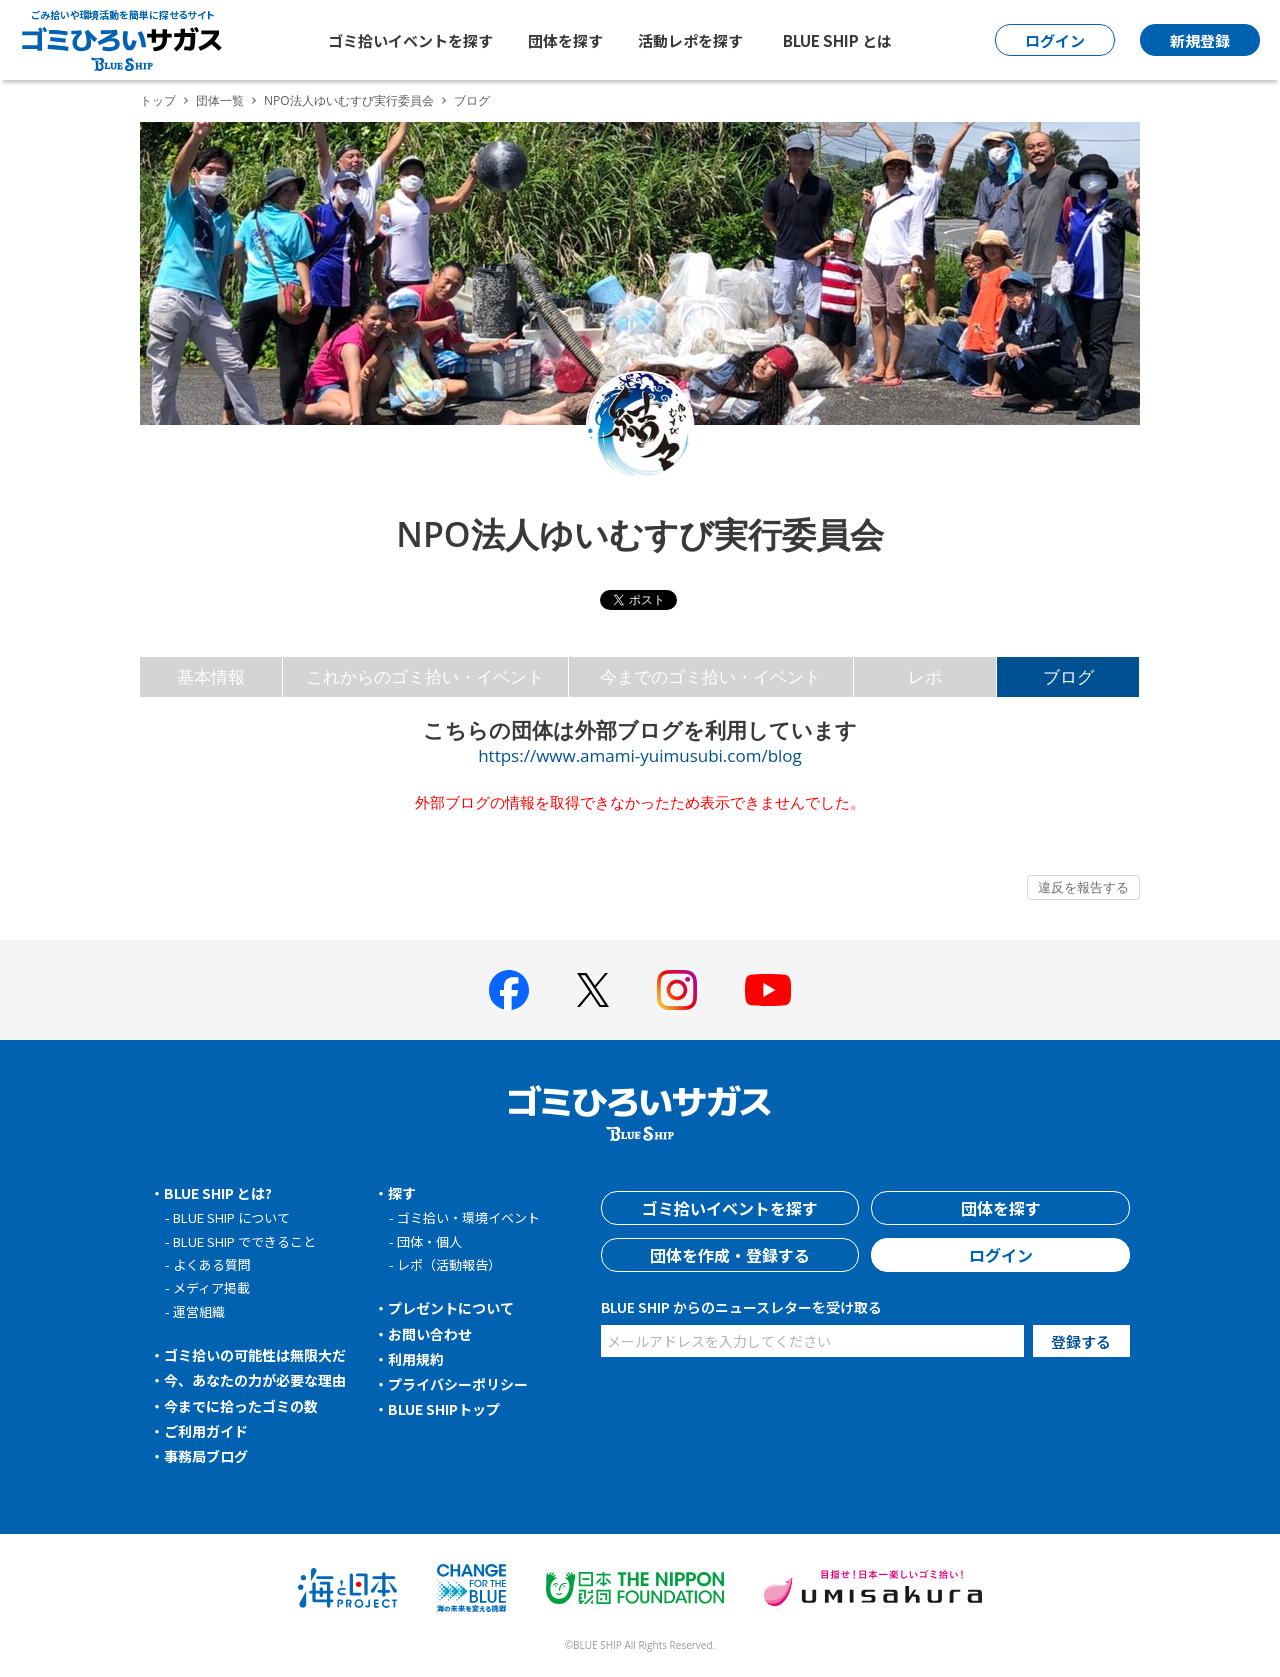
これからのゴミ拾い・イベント (425, 676)
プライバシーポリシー (458, 1384)
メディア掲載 (211, 1287)
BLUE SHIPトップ (444, 1409)
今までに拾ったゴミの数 (241, 1406)
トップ (158, 100)
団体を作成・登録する (730, 1255)
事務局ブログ (206, 1456)
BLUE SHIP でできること (244, 1241)
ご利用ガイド (206, 1431)
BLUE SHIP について (231, 1217)
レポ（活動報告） (449, 1264)
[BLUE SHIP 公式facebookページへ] (509, 990)
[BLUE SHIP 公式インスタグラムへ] (677, 990)
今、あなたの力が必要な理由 (255, 1380)
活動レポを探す (690, 40)
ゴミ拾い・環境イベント (468, 1217)
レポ (925, 676)
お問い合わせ (430, 1334)
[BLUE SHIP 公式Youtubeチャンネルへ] (768, 990)
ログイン (1001, 1255)
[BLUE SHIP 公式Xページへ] (593, 989)
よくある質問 (212, 1264)
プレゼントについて (451, 1308)
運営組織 (199, 1311)
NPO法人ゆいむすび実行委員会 (349, 100)
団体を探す (565, 40)
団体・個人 (429, 1241)
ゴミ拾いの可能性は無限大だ (255, 1355)
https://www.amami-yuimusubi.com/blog (640, 755)
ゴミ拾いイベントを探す (410, 40)
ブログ (1068, 676)
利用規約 (416, 1359)
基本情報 (211, 676)
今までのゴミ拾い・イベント (710, 676)
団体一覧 (220, 100)
